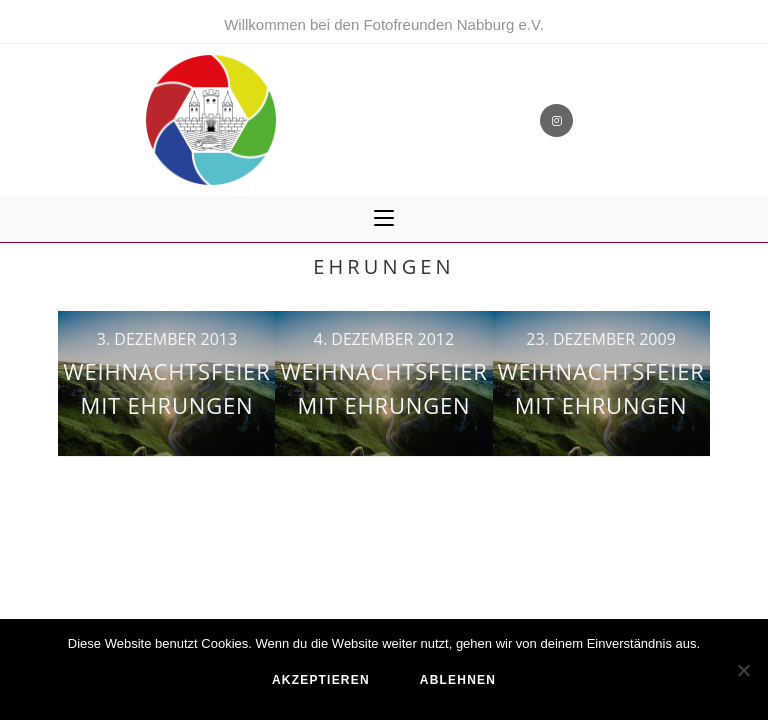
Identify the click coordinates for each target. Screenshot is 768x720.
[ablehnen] (743, 670)
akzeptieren (321, 680)
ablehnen (458, 680)
